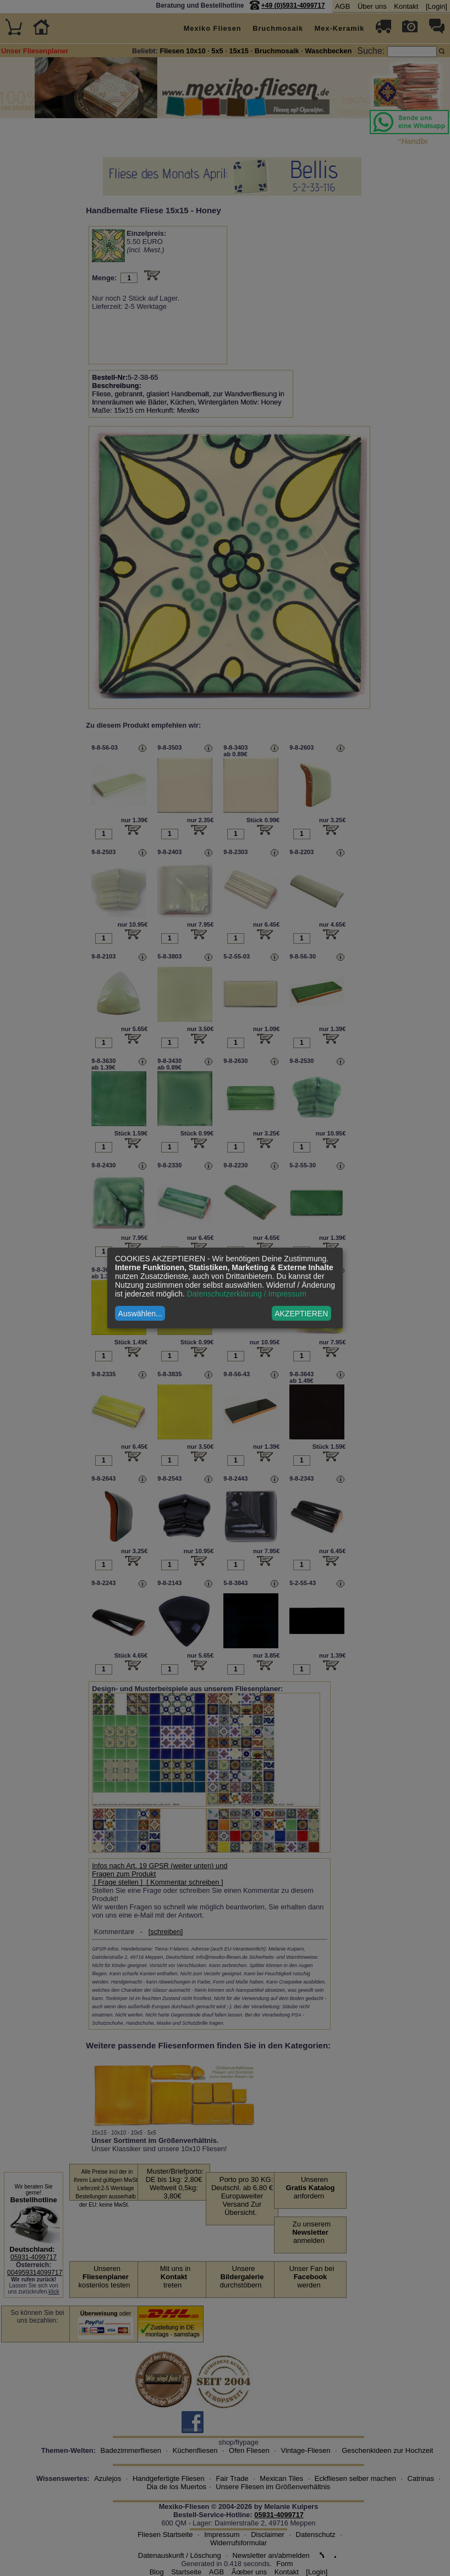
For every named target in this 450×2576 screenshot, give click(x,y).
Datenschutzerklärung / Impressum (246, 1293)
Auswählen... (140, 1313)
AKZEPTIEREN (301, 1313)
